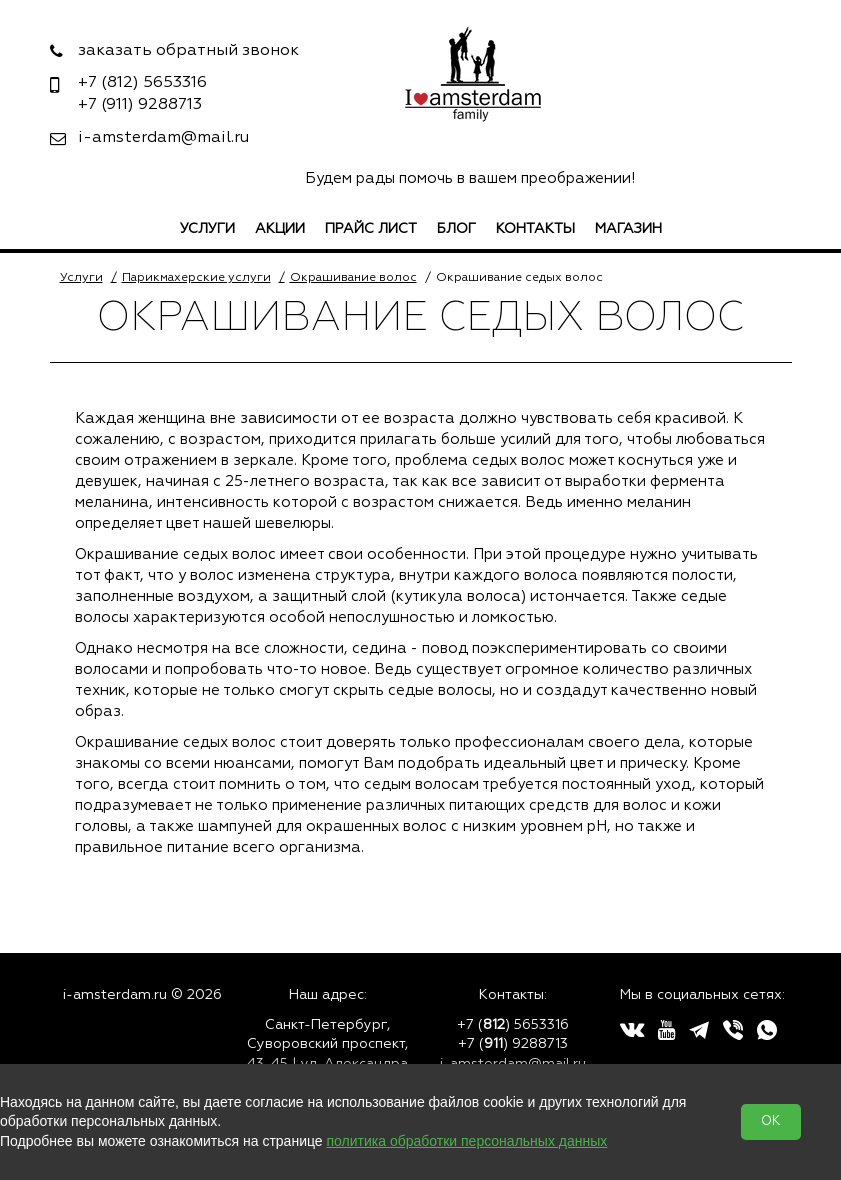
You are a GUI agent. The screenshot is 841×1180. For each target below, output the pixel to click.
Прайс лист (371, 229)
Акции (280, 229)
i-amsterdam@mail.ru (163, 138)
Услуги (207, 229)
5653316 (142, 83)
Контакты (535, 229)
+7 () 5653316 (513, 1025)
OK (771, 1121)
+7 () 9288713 (513, 1044)
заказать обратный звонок (188, 51)
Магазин (628, 229)
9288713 (140, 105)
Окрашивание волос (353, 278)
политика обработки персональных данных (467, 1141)
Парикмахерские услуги (196, 278)
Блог (456, 229)
